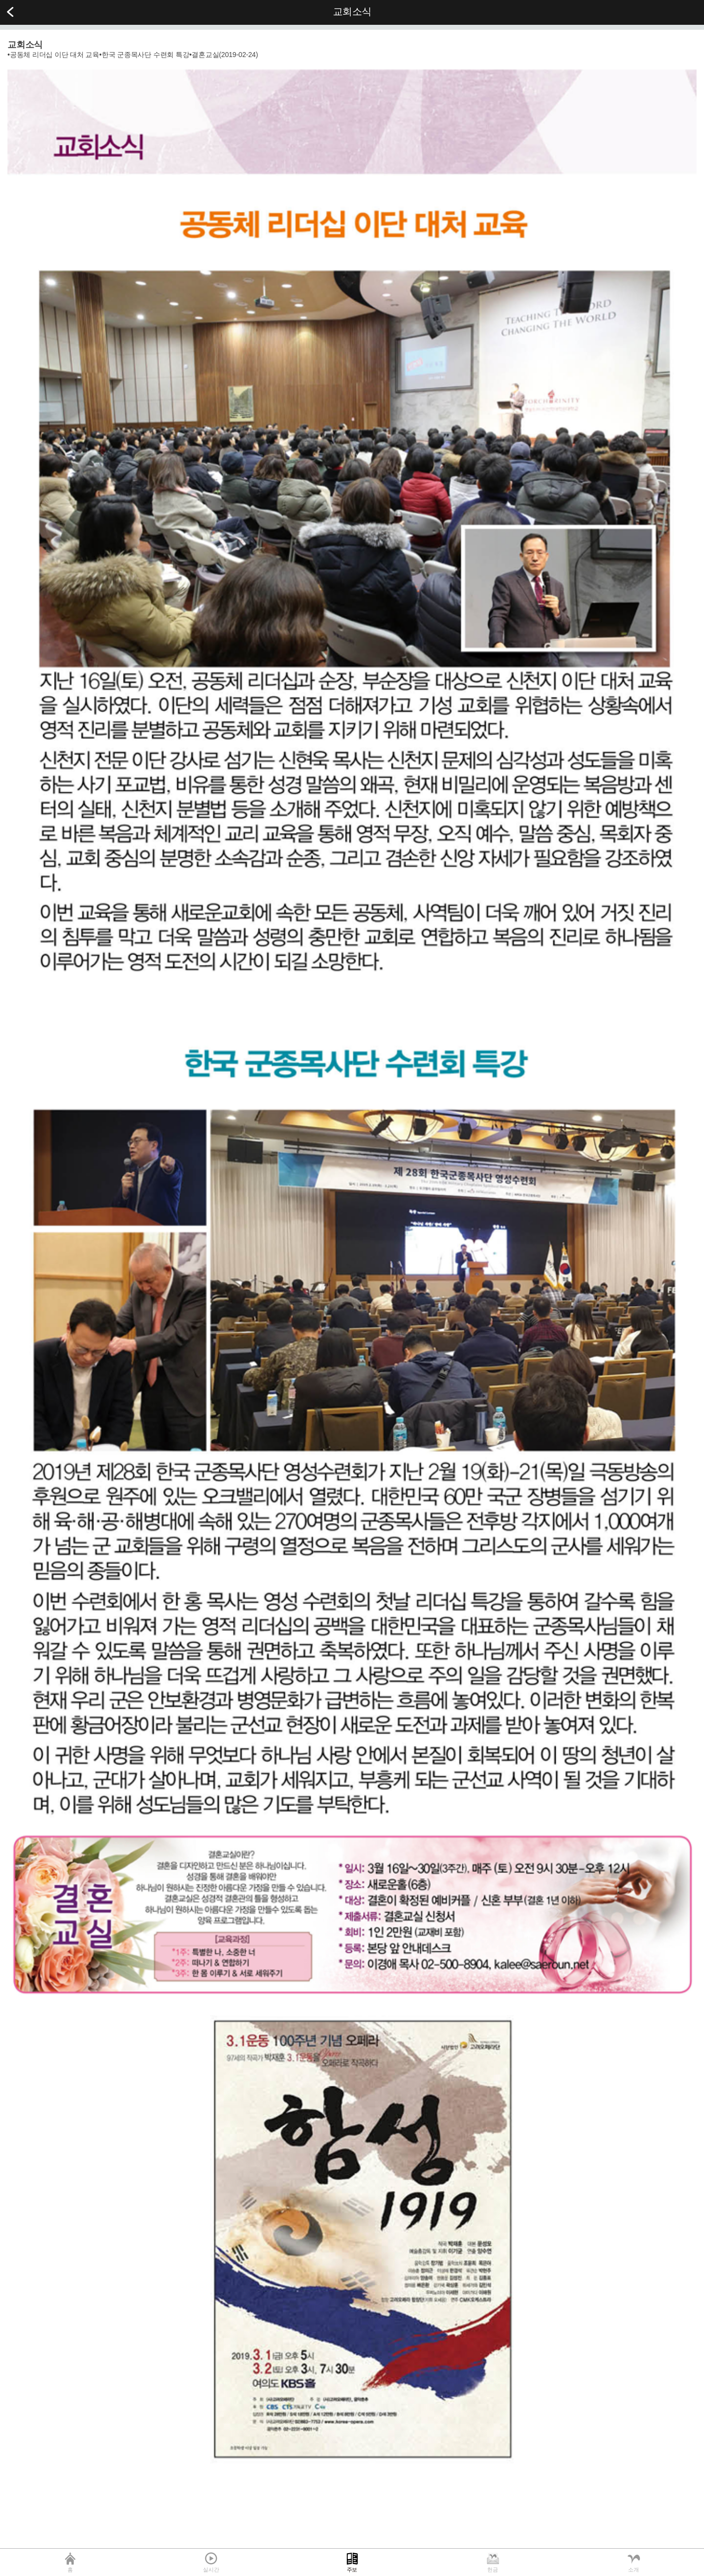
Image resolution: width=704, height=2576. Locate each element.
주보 (352, 2570)
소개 (633, 2570)
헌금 (492, 2570)
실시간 (211, 2570)
